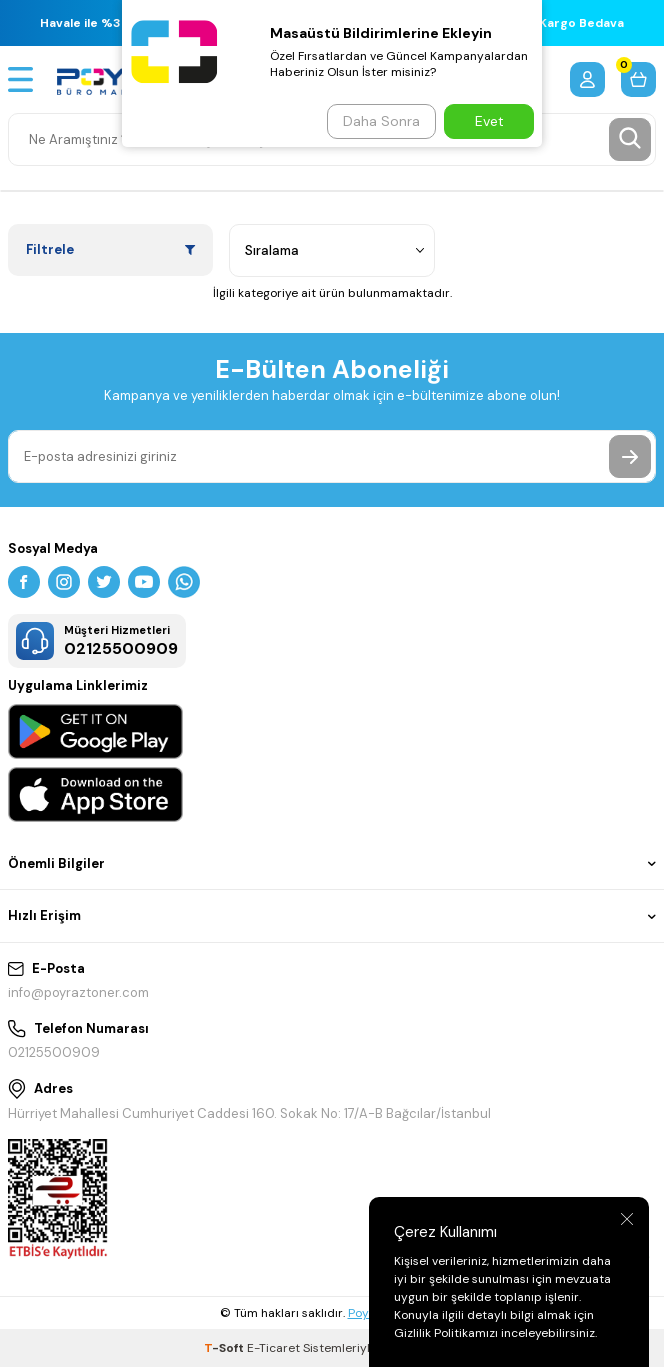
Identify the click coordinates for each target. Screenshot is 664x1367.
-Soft (225, 1348)
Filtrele (110, 249)
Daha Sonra (381, 121)
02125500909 (54, 1052)
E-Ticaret (273, 1348)
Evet (489, 121)
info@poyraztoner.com (78, 992)
